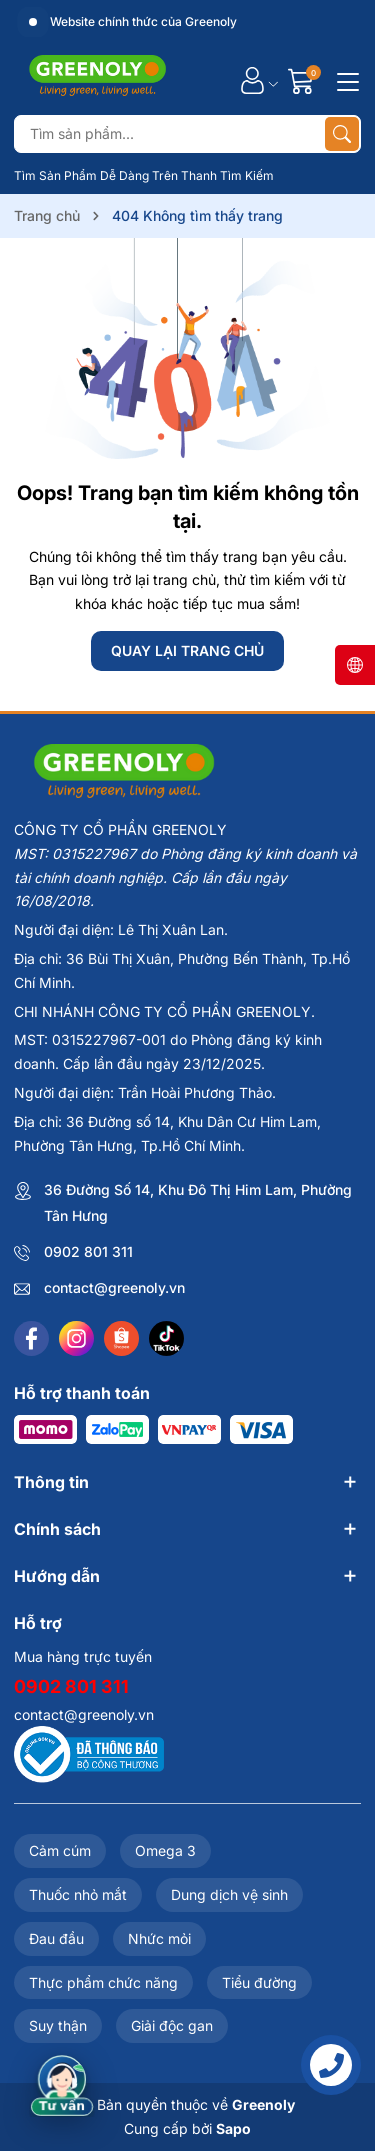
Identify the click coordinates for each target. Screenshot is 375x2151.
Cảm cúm (60, 1850)
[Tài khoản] (252, 80)
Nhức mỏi (159, 1938)
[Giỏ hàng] (303, 80)
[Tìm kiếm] (342, 134)
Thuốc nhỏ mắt (78, 1894)
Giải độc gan (172, 2025)
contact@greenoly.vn (114, 1287)
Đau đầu (56, 1938)
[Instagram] (76, 1338)
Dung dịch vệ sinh (229, 1894)
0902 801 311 (88, 1251)
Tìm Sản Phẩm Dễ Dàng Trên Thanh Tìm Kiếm (144, 175)
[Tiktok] (166, 1338)
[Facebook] (31, 1338)
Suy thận (58, 2025)
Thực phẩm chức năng (103, 1982)
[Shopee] (121, 1338)
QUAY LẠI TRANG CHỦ (187, 650)
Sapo (233, 2128)
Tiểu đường (259, 1982)
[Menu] (345, 80)
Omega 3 (165, 1850)
